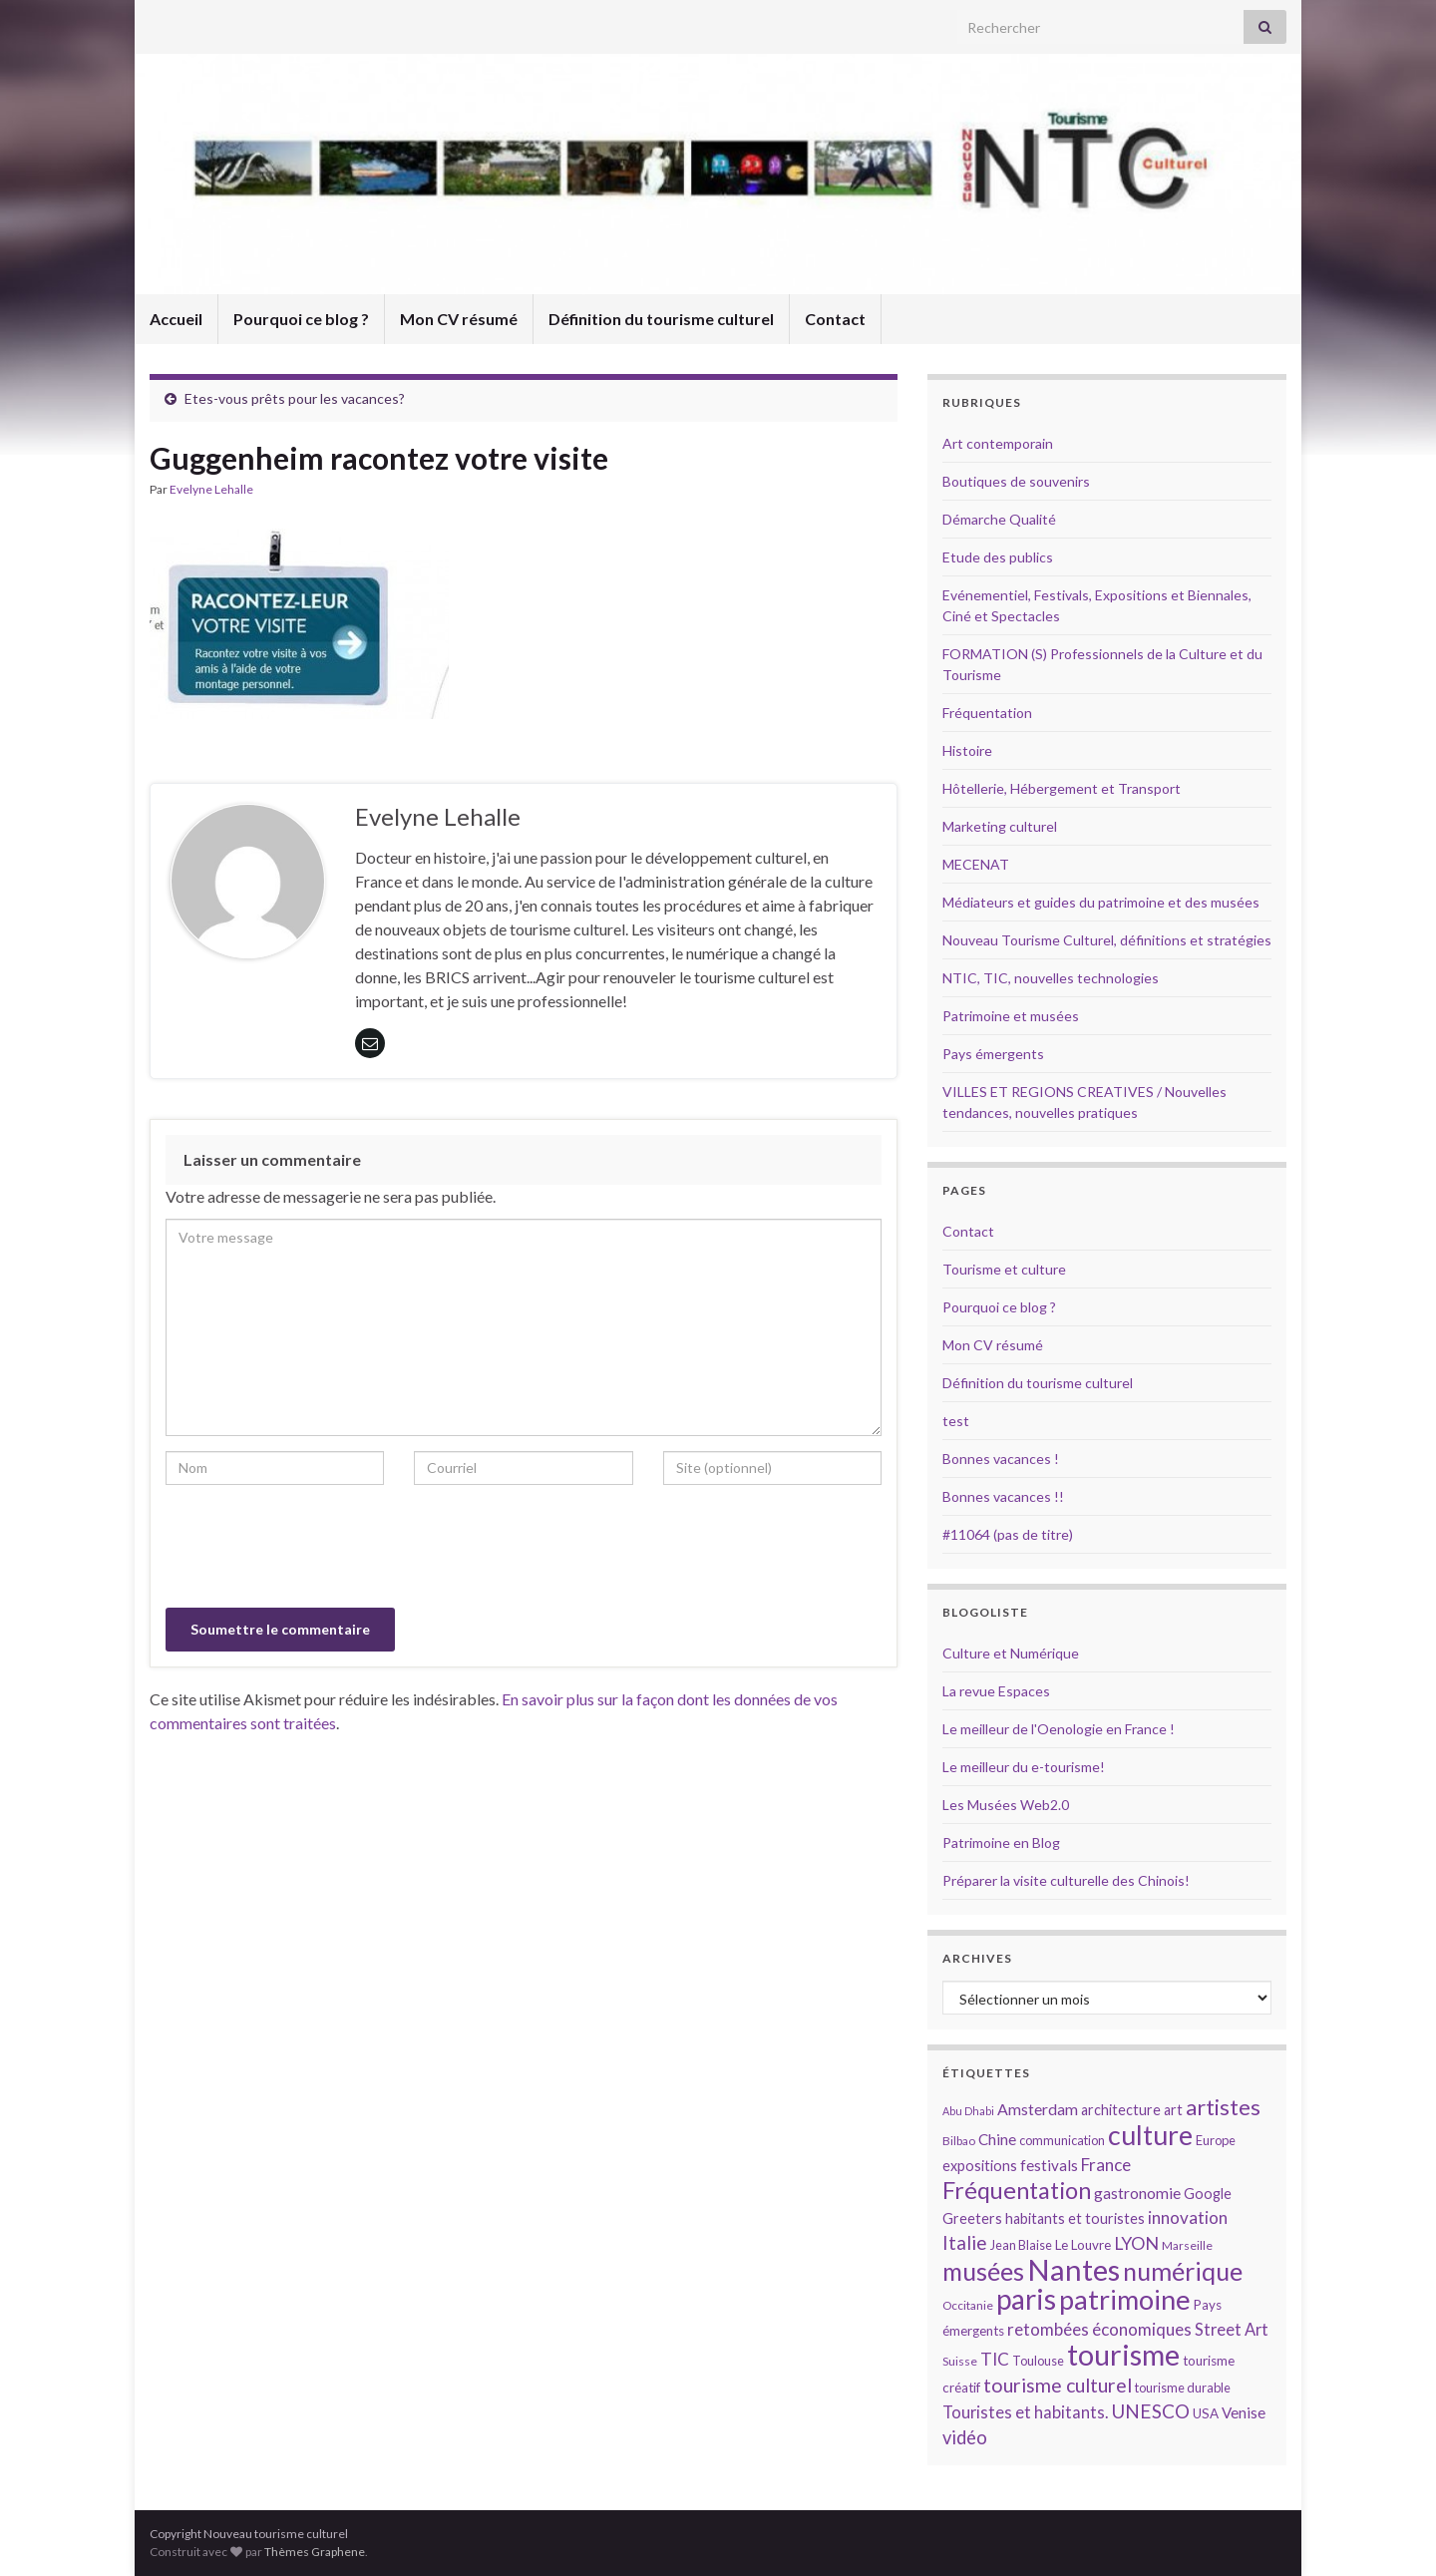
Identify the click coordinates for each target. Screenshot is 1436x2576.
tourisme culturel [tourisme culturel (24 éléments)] (1057, 2385)
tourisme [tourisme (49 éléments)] (1123, 2355)
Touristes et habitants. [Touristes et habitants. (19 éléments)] (1025, 2412)
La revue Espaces (996, 1690)
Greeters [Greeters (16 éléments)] (972, 2218)
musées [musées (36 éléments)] (983, 2271)
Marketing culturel (999, 826)
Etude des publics (997, 557)
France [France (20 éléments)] (1106, 2164)
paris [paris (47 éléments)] (1026, 2299)
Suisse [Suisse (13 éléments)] (959, 2361)
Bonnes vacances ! (1000, 1458)
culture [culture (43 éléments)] (1150, 2134)
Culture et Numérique (1010, 1653)
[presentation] (317, 1549)
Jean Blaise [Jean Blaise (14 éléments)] (1021, 2245)
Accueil (176, 318)
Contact (835, 318)
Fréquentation (987, 712)
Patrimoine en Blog (1001, 1842)
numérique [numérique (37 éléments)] (1183, 2271)
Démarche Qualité (999, 519)
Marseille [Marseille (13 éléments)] (1187, 2245)
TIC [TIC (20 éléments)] (994, 2359)
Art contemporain (997, 443)
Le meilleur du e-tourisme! (1023, 1766)
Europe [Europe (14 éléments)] (1216, 2140)
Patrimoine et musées (1010, 1015)
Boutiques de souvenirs (1016, 481)
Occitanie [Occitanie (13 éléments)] (967, 2305)
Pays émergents (993, 1053)
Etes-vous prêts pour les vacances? (294, 398)
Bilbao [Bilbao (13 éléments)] (958, 2140)
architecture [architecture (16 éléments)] (1121, 2109)
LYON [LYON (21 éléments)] (1136, 2243)
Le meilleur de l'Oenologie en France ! (1058, 1728)
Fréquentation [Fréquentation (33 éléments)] (1016, 2190)
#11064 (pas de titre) (1007, 1534)
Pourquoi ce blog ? (301, 318)
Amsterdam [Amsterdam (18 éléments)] (1037, 2108)
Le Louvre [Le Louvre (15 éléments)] (1083, 2245)
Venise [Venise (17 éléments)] (1243, 2412)
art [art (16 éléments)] (1173, 2109)
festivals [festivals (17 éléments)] (1049, 2165)
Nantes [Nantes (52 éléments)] (1073, 2269)
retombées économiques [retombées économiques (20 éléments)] (1099, 2329)
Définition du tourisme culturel (661, 318)
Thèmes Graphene (314, 2551)
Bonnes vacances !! (1003, 1496)
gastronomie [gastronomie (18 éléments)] (1137, 2192)
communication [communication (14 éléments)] (1062, 2140)
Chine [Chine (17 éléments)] (997, 2139)
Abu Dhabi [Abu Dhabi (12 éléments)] (968, 2110)
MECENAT (975, 864)
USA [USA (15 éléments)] (1206, 2413)
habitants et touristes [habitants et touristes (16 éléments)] (1075, 2218)
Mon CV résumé (459, 318)
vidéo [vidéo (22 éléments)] (964, 2437)
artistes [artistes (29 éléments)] (1223, 2106)
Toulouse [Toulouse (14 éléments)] (1038, 2361)
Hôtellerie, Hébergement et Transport (1061, 788)
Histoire (967, 750)
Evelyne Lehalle (211, 489)
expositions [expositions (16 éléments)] (979, 2165)
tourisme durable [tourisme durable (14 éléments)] (1183, 2387)
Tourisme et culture (1004, 1269)
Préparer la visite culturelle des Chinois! (1066, 1880)
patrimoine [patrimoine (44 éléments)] (1125, 2299)
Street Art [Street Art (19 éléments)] (1231, 2330)
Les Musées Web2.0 (1005, 1804)
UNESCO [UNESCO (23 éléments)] (1150, 2410)
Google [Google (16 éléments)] (1208, 2193)
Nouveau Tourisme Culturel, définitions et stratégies (1106, 939)
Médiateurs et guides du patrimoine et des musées (1100, 902)
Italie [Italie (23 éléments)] (964, 2242)
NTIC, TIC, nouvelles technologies (1050, 977)
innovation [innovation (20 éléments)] (1188, 2217)
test (955, 1420)
